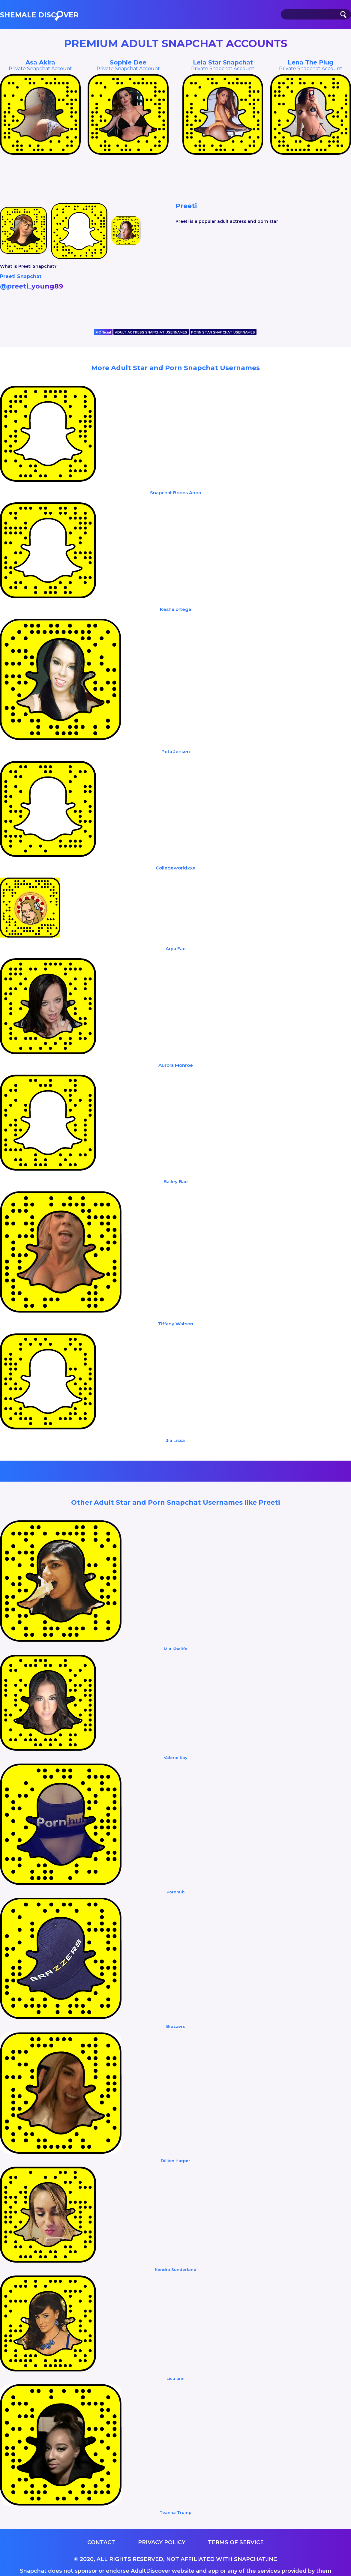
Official (103, 332)
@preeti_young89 (31, 286)
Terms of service (236, 2542)
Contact (101, 2542)
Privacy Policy (161, 2542)
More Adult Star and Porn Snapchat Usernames (175, 368)
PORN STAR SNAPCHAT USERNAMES (223, 332)
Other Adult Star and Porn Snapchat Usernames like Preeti (175, 1502)
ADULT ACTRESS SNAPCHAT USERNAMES (151, 332)
